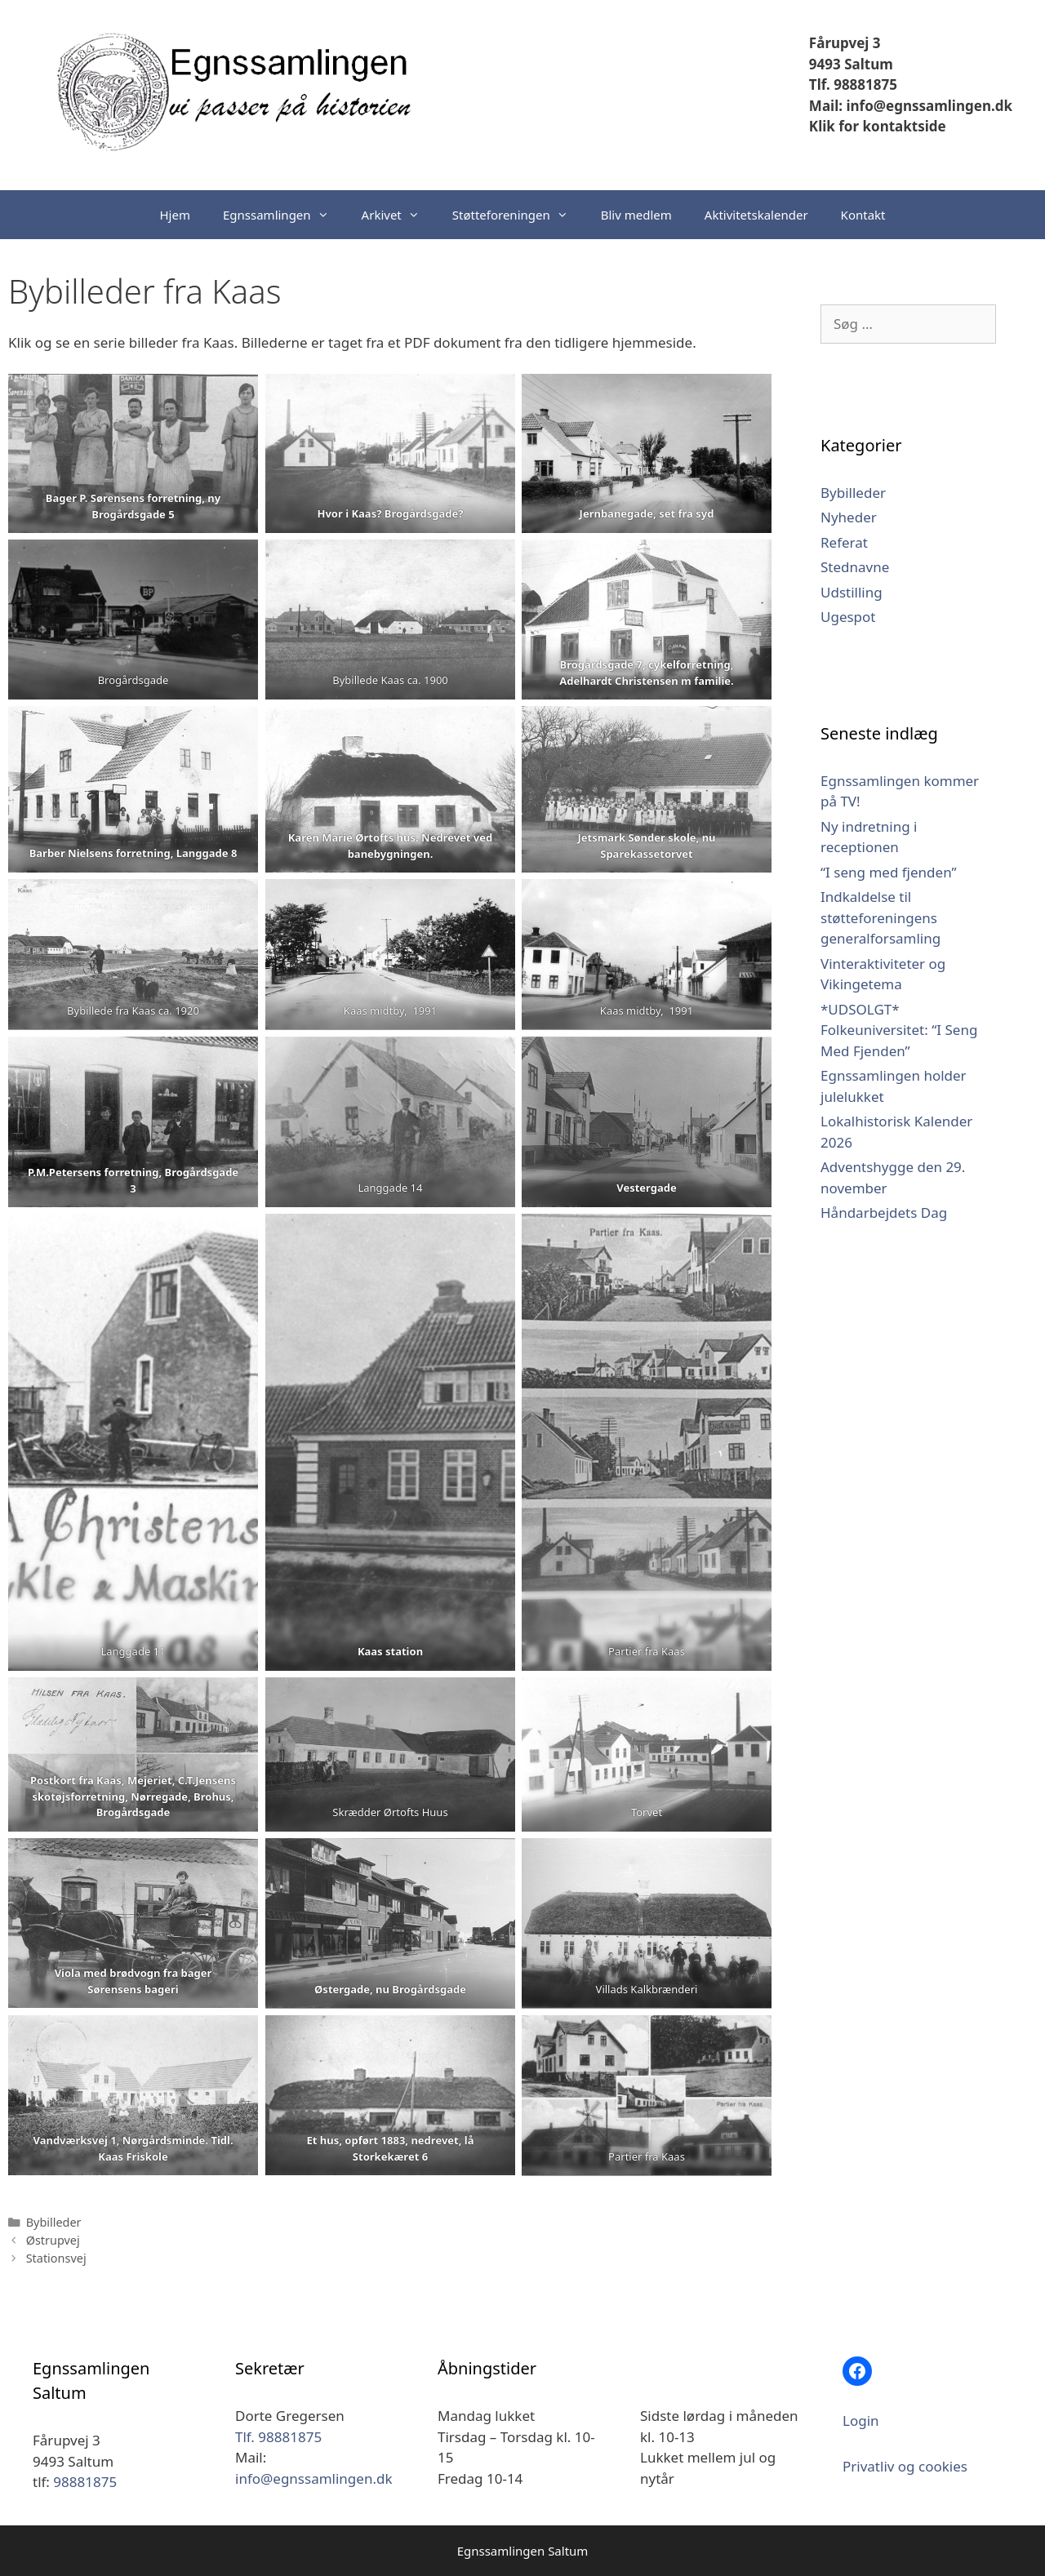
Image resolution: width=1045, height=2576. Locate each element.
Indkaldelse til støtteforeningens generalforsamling (880, 917)
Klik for (834, 126)
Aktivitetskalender (756, 215)
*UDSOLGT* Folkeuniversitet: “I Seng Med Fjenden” (898, 1030)
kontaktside (902, 126)
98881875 (85, 2481)
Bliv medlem (636, 215)
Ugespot (848, 616)
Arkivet (399, 214)
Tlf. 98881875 (853, 84)
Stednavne (854, 566)
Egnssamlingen (284, 214)
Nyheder (848, 517)
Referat (844, 542)
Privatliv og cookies (905, 2466)
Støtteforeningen (518, 214)
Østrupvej (53, 2240)
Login (861, 2420)
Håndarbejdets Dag (883, 1212)
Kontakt (863, 215)
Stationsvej (56, 2258)
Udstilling (851, 592)
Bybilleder (54, 2222)
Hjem (175, 215)
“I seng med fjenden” (888, 872)
